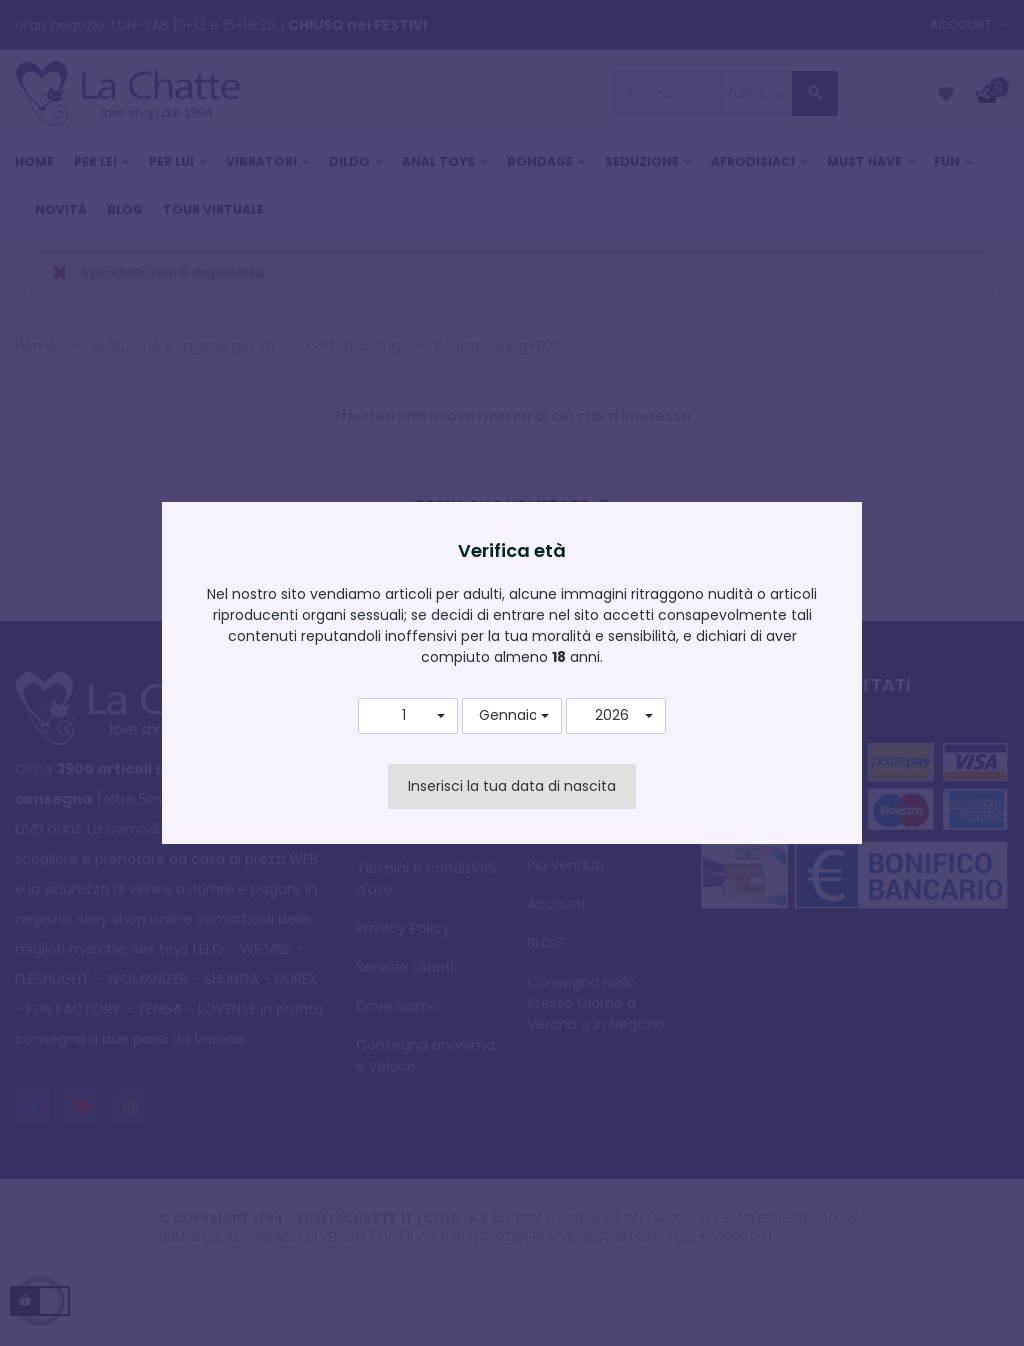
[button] (408, 716)
